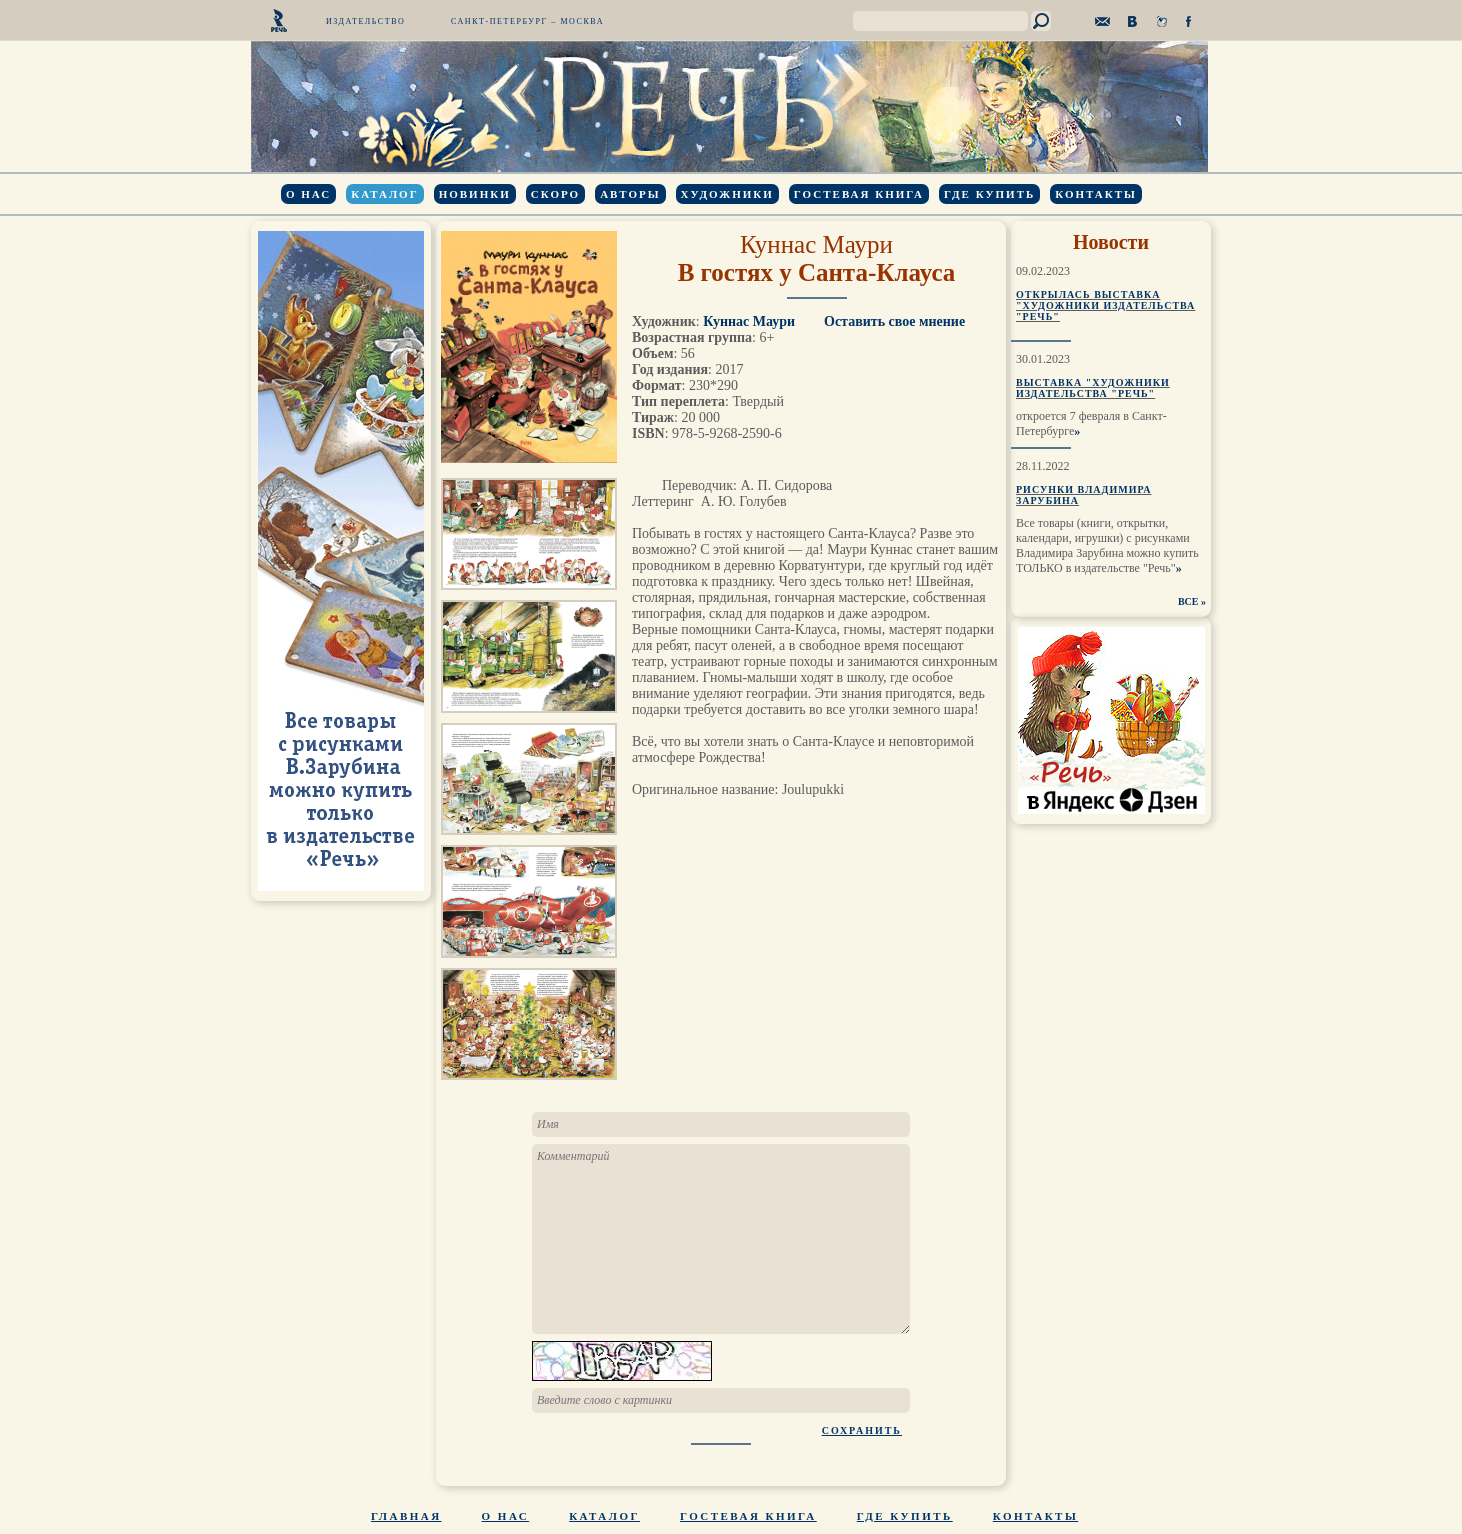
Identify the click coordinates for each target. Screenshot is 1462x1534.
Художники (727, 194)
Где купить (989, 194)
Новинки (475, 194)
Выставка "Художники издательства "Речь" (1093, 388)
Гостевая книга (859, 194)
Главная (406, 1516)
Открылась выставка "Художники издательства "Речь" (1105, 305)
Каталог (384, 194)
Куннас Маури (816, 244)
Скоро (555, 194)
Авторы (630, 194)
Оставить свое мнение (894, 321)
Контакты (1096, 194)
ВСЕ (1188, 601)
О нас (308, 194)
